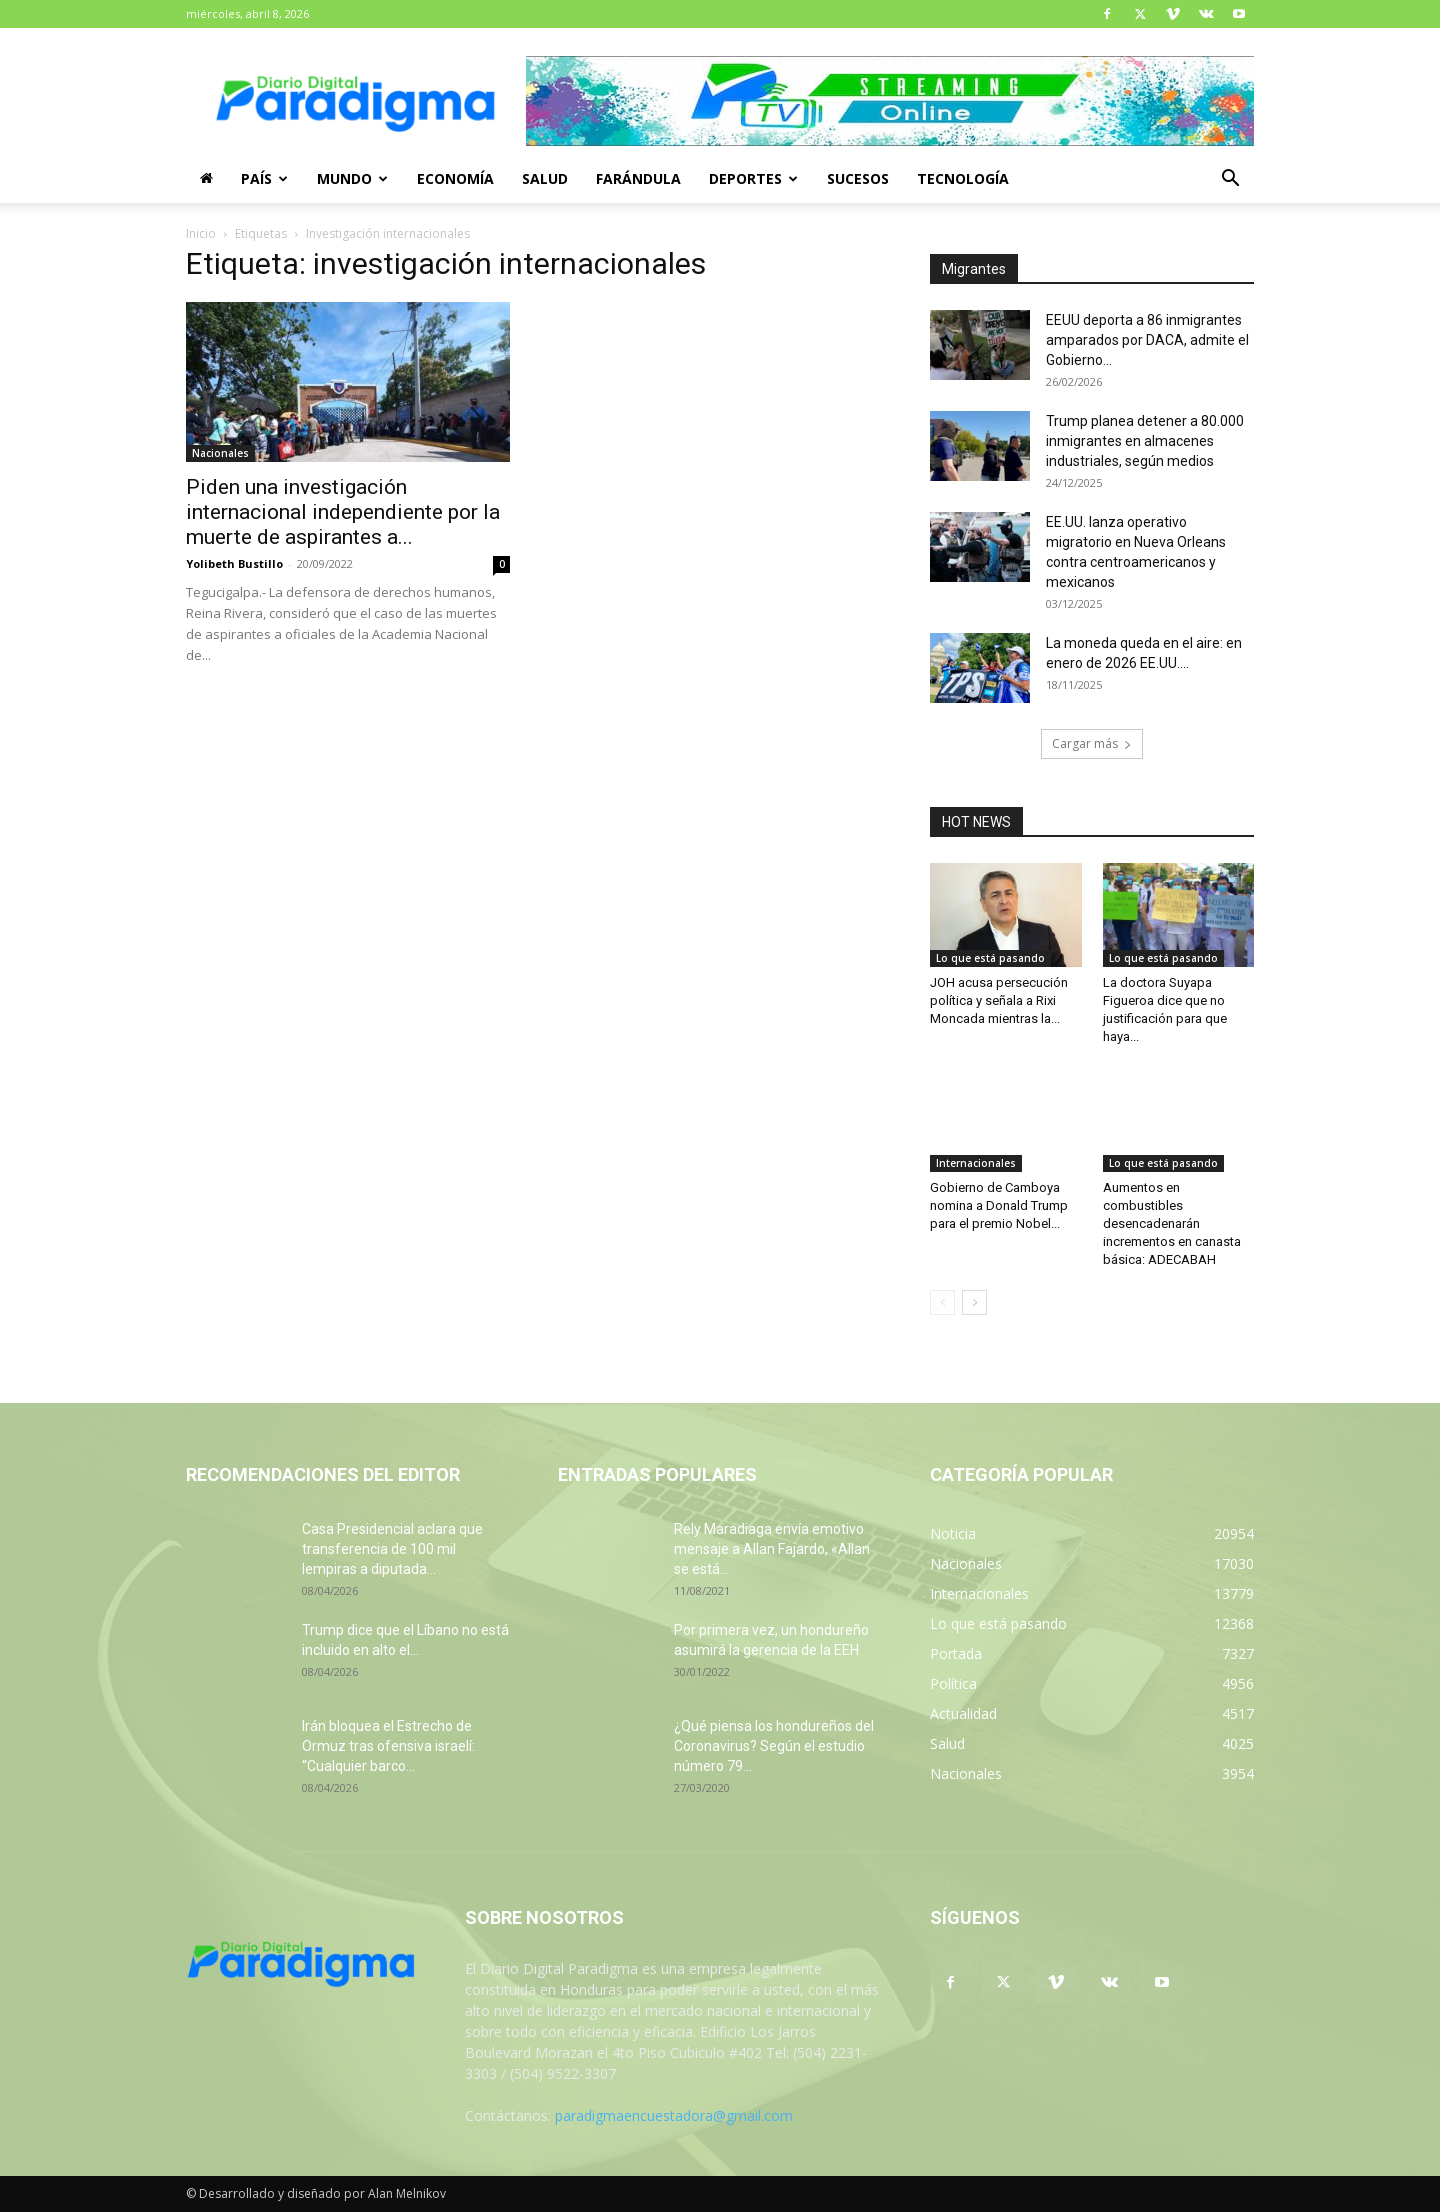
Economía (455, 178)
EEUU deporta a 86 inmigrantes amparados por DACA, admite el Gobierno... (1147, 340)
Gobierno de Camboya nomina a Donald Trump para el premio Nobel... (999, 1205)
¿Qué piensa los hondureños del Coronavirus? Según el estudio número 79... (774, 1746)
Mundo (352, 178)
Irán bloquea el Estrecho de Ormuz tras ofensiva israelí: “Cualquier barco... (388, 1746)
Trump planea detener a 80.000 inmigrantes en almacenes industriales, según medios (1145, 441)
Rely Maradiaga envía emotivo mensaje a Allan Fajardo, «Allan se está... (772, 1549)
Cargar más (1092, 743)
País (264, 178)
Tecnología (963, 178)
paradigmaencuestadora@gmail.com (674, 2115)
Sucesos (858, 178)
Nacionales (220, 453)
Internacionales (976, 1163)
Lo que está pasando (990, 958)
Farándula (638, 178)
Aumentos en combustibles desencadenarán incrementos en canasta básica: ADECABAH (1172, 1223)
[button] (1230, 180)
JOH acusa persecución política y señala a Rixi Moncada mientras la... (999, 1000)
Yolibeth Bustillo (234, 563)
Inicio (201, 233)
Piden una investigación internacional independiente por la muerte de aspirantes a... (343, 512)
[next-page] (974, 1302)
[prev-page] (942, 1302)
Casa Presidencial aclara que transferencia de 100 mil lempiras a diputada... (392, 1549)
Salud (545, 178)
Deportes (753, 178)
